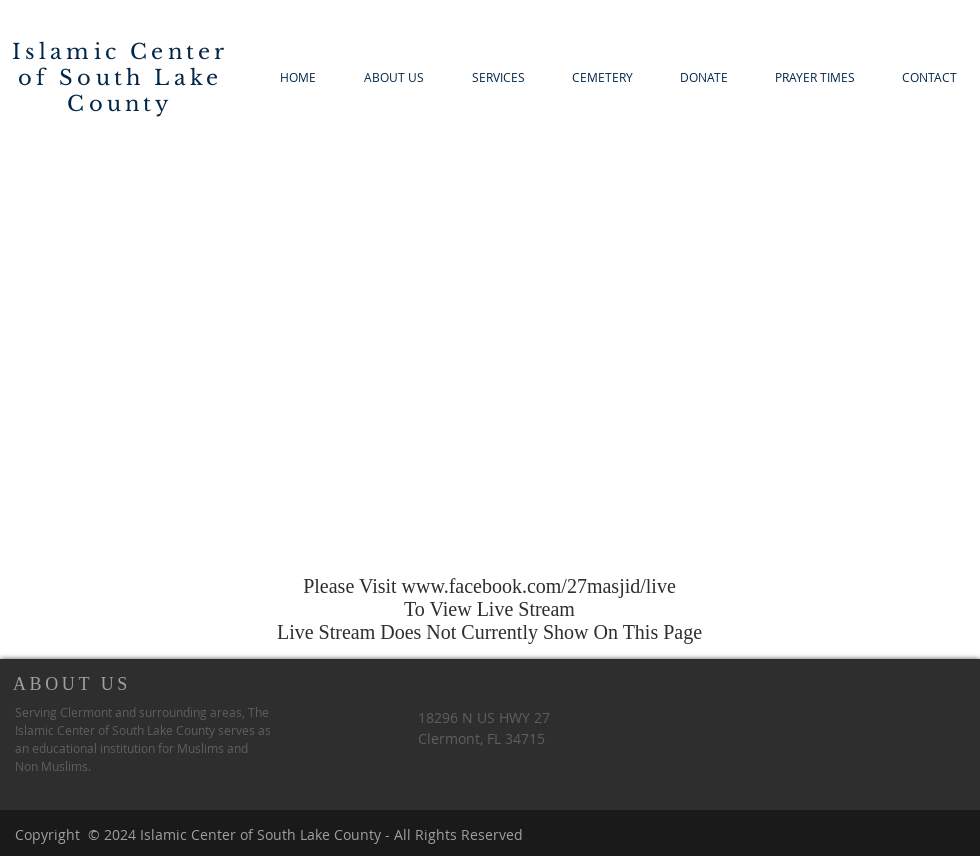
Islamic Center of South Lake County (120, 78)
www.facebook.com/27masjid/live (539, 586)
